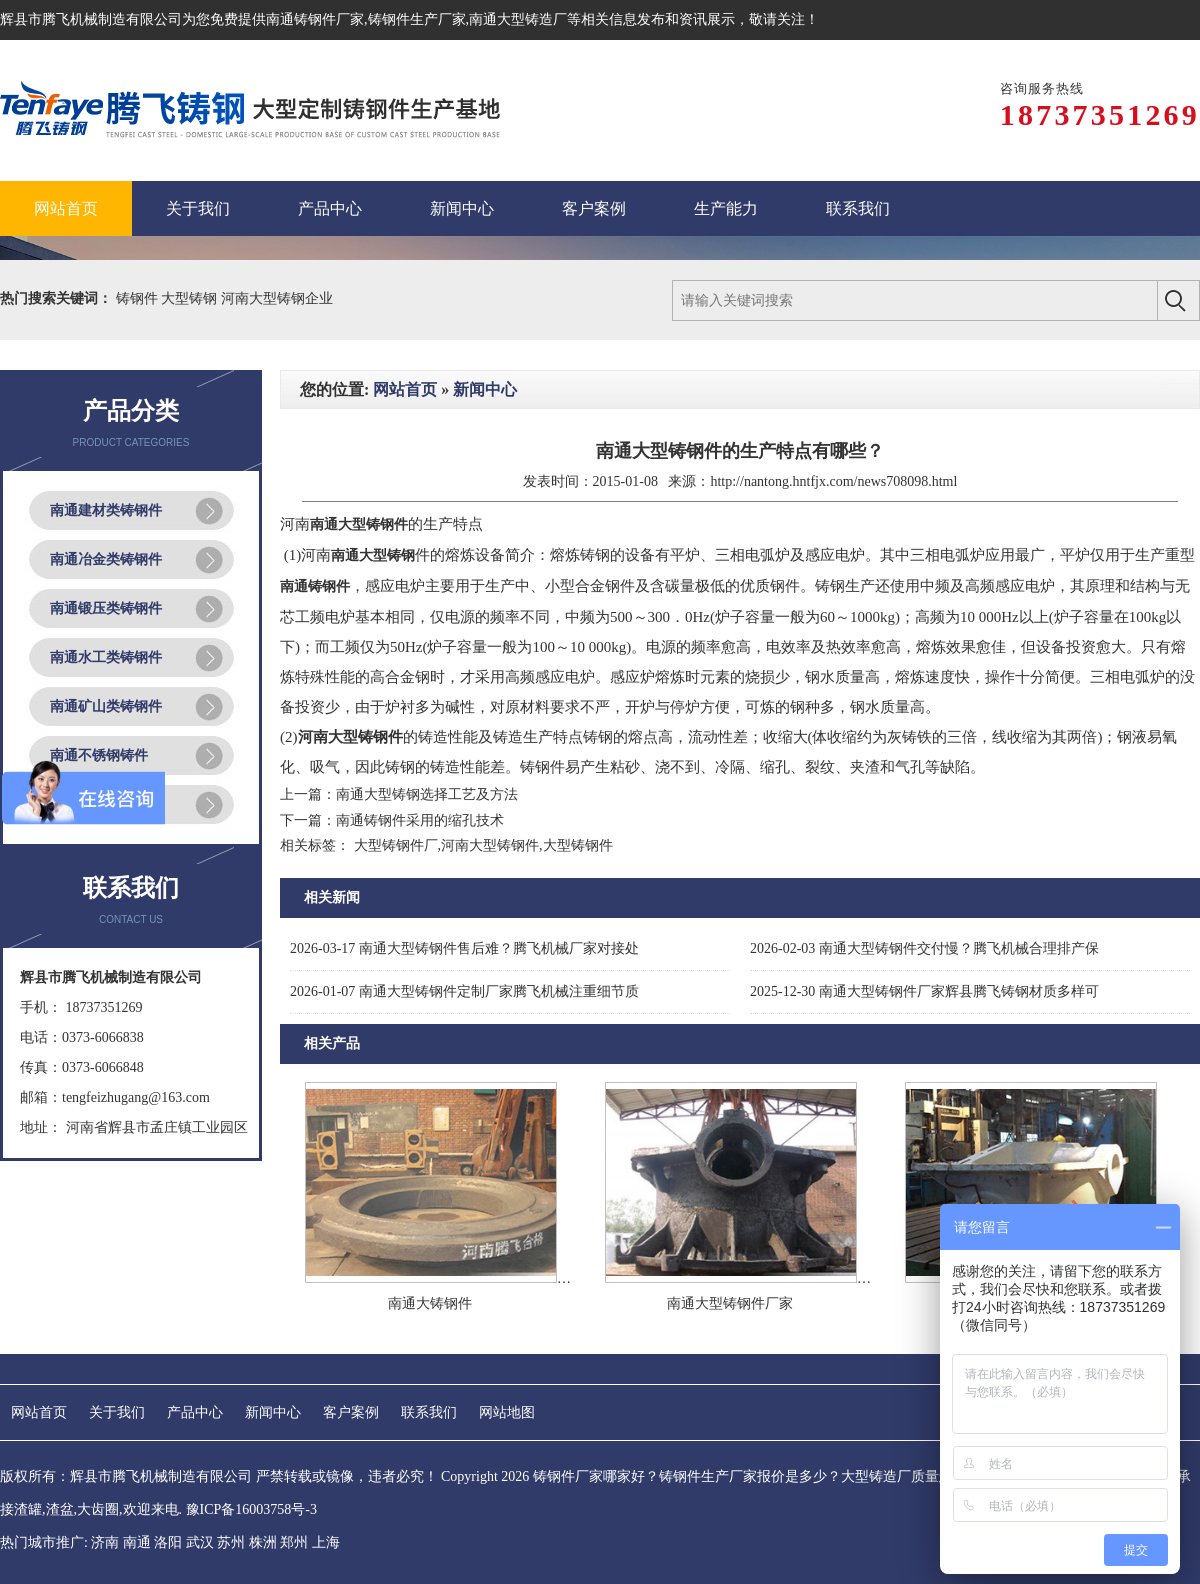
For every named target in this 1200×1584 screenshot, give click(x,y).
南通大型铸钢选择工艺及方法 (427, 794)
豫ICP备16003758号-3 (251, 1509)
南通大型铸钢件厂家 (730, 1303)
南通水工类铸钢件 (106, 657)
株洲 (263, 1542)
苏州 (231, 1542)
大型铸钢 (191, 298)
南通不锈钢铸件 (99, 755)
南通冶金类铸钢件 (106, 559)
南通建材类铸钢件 (106, 510)
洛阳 (168, 1542)
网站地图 (507, 1412)
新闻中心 (485, 389)
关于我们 (117, 1412)
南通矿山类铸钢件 (106, 706)
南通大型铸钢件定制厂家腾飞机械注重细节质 (464, 991)
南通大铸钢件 (430, 1303)
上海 (326, 1542)
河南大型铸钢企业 (277, 298)
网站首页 (405, 389)
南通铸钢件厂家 (315, 19)
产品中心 (195, 1412)
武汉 (200, 1542)
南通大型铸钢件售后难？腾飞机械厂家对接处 (464, 948)
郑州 (294, 1542)
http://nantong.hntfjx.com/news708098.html (833, 481)
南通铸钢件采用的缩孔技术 (420, 820)
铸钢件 (139, 298)
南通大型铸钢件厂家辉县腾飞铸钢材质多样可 (924, 991)
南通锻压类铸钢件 (106, 608)
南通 (137, 1542)
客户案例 (351, 1412)
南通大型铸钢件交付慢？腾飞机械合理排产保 (924, 948)
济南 (105, 1542)
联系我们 (429, 1412)
